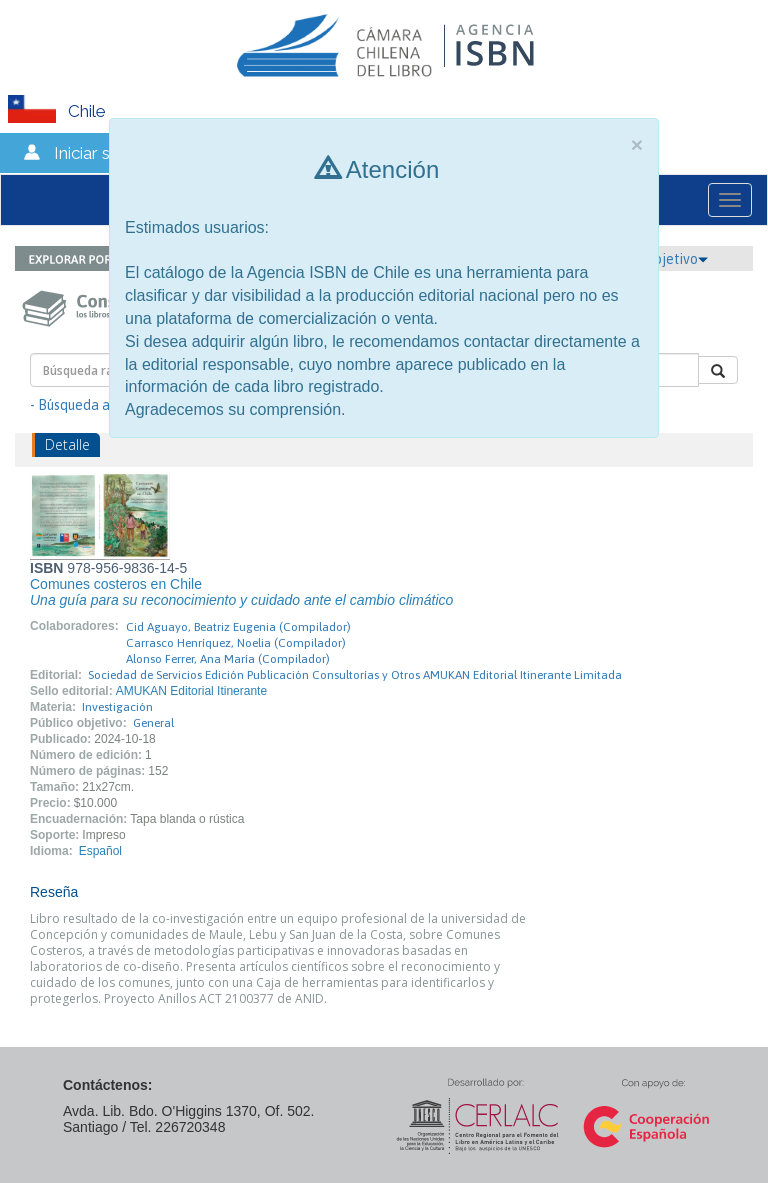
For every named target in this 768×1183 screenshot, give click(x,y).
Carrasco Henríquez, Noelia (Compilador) (236, 643)
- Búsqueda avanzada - (100, 405)
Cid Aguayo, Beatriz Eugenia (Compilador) (238, 627)
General (153, 723)
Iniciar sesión (102, 153)
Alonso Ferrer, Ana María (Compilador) (228, 659)
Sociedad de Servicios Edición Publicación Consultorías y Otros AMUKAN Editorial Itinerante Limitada (355, 675)
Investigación (117, 707)
